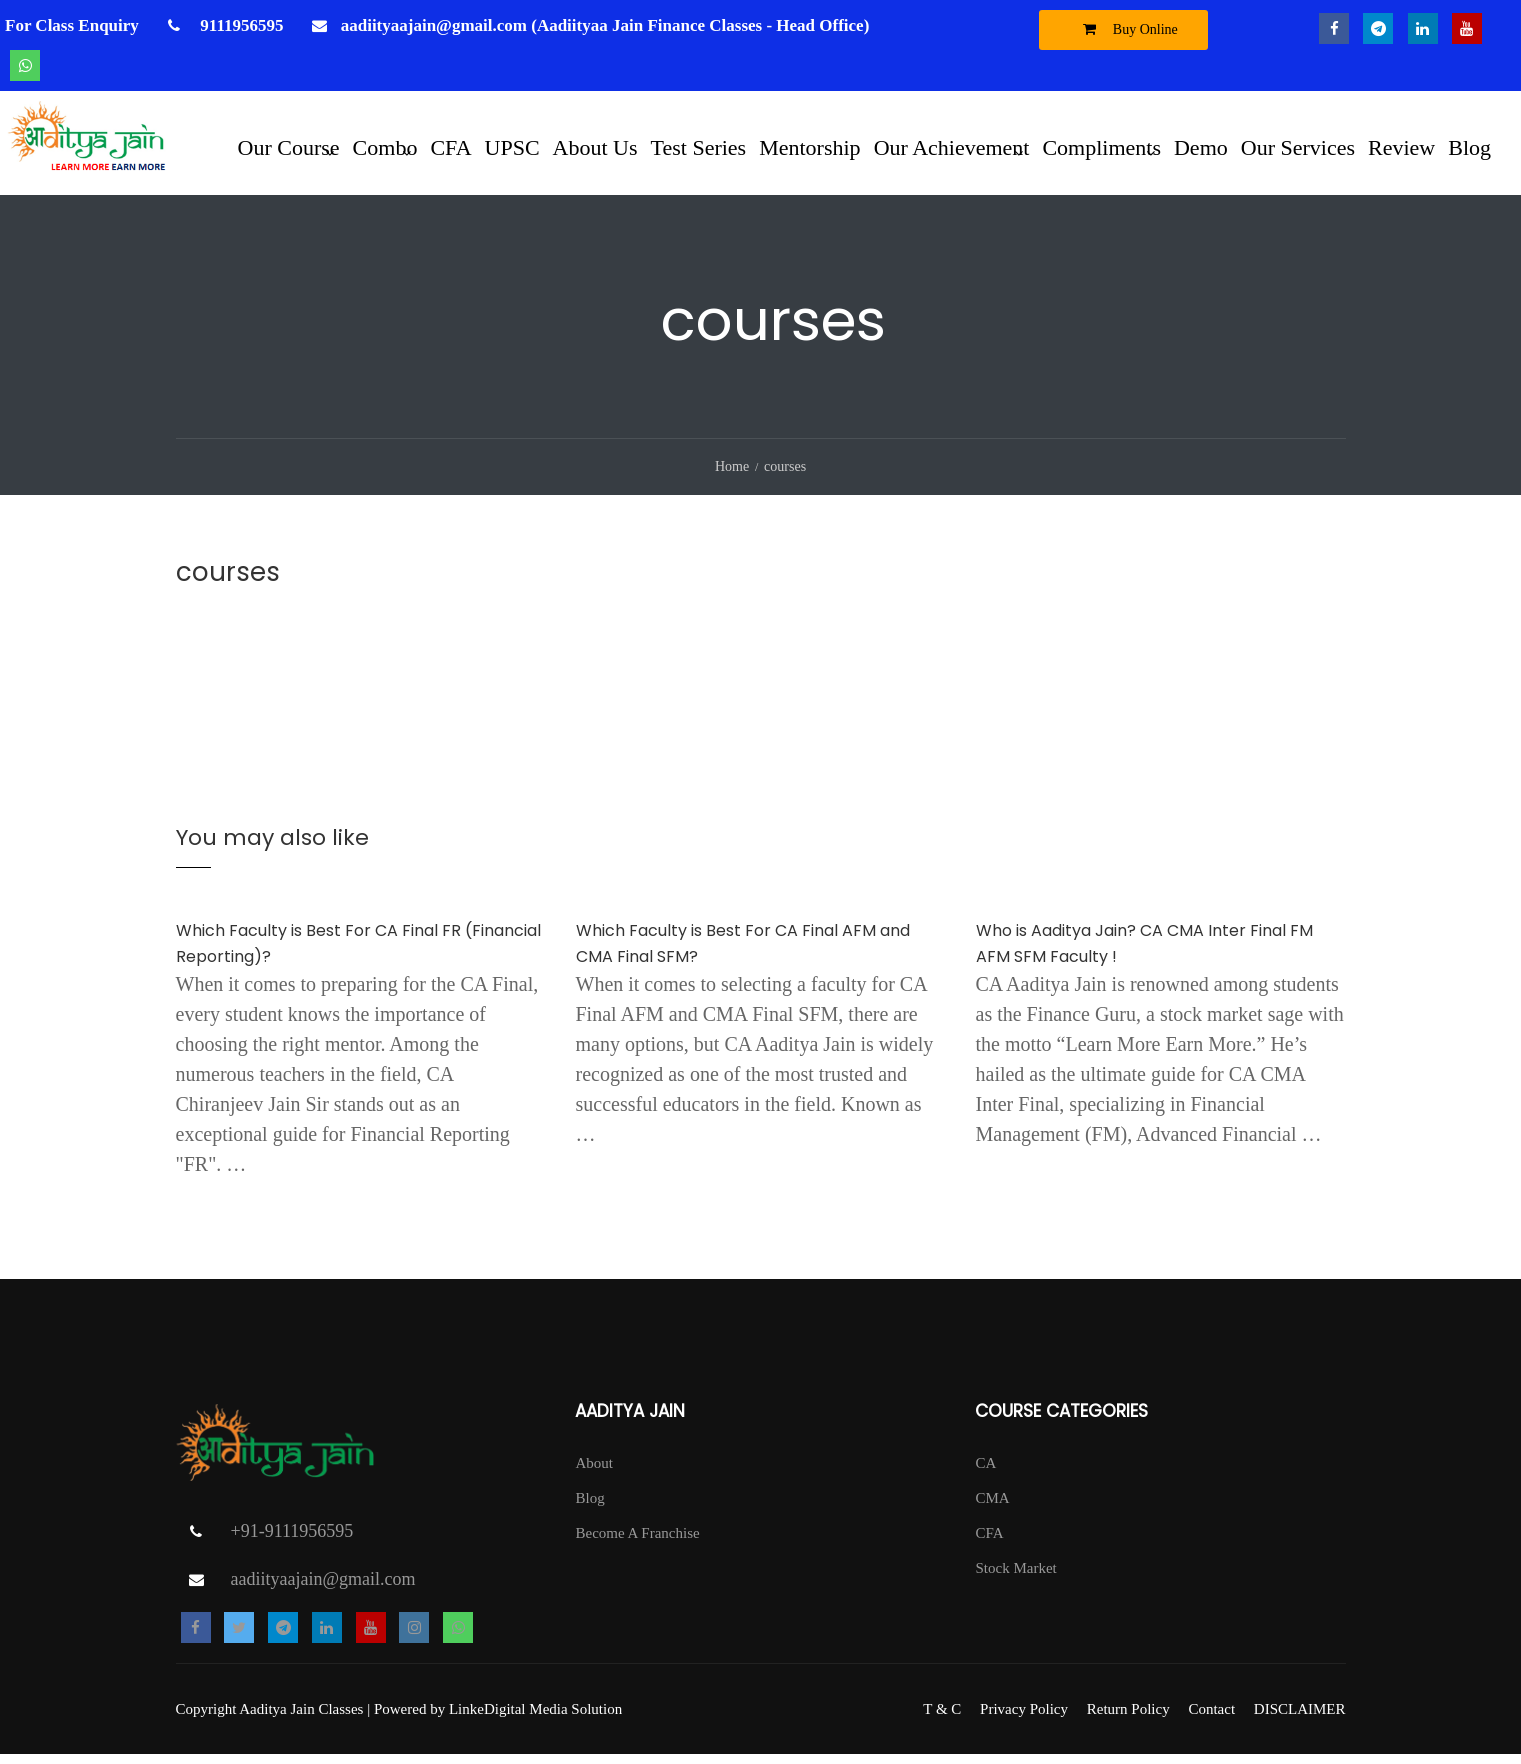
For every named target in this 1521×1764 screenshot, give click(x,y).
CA (985, 1473)
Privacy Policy (1024, 1719)
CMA (992, 1508)
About (594, 1473)
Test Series (699, 147)
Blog (1469, 147)
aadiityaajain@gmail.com (323, 1589)
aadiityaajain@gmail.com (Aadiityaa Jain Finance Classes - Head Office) (605, 25)
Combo (385, 147)
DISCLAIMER (1300, 1719)
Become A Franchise (637, 1543)
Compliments (1101, 147)
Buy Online (1125, 29)
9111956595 (239, 25)
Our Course (289, 147)
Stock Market (1015, 1578)
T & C (942, 1719)
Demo (1201, 147)
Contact (1211, 1719)
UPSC (512, 147)
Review (1401, 147)
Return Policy (1128, 1719)
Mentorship (809, 147)
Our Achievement (952, 147)
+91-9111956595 (292, 1541)
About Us (595, 147)
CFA (450, 147)
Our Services (1298, 147)
